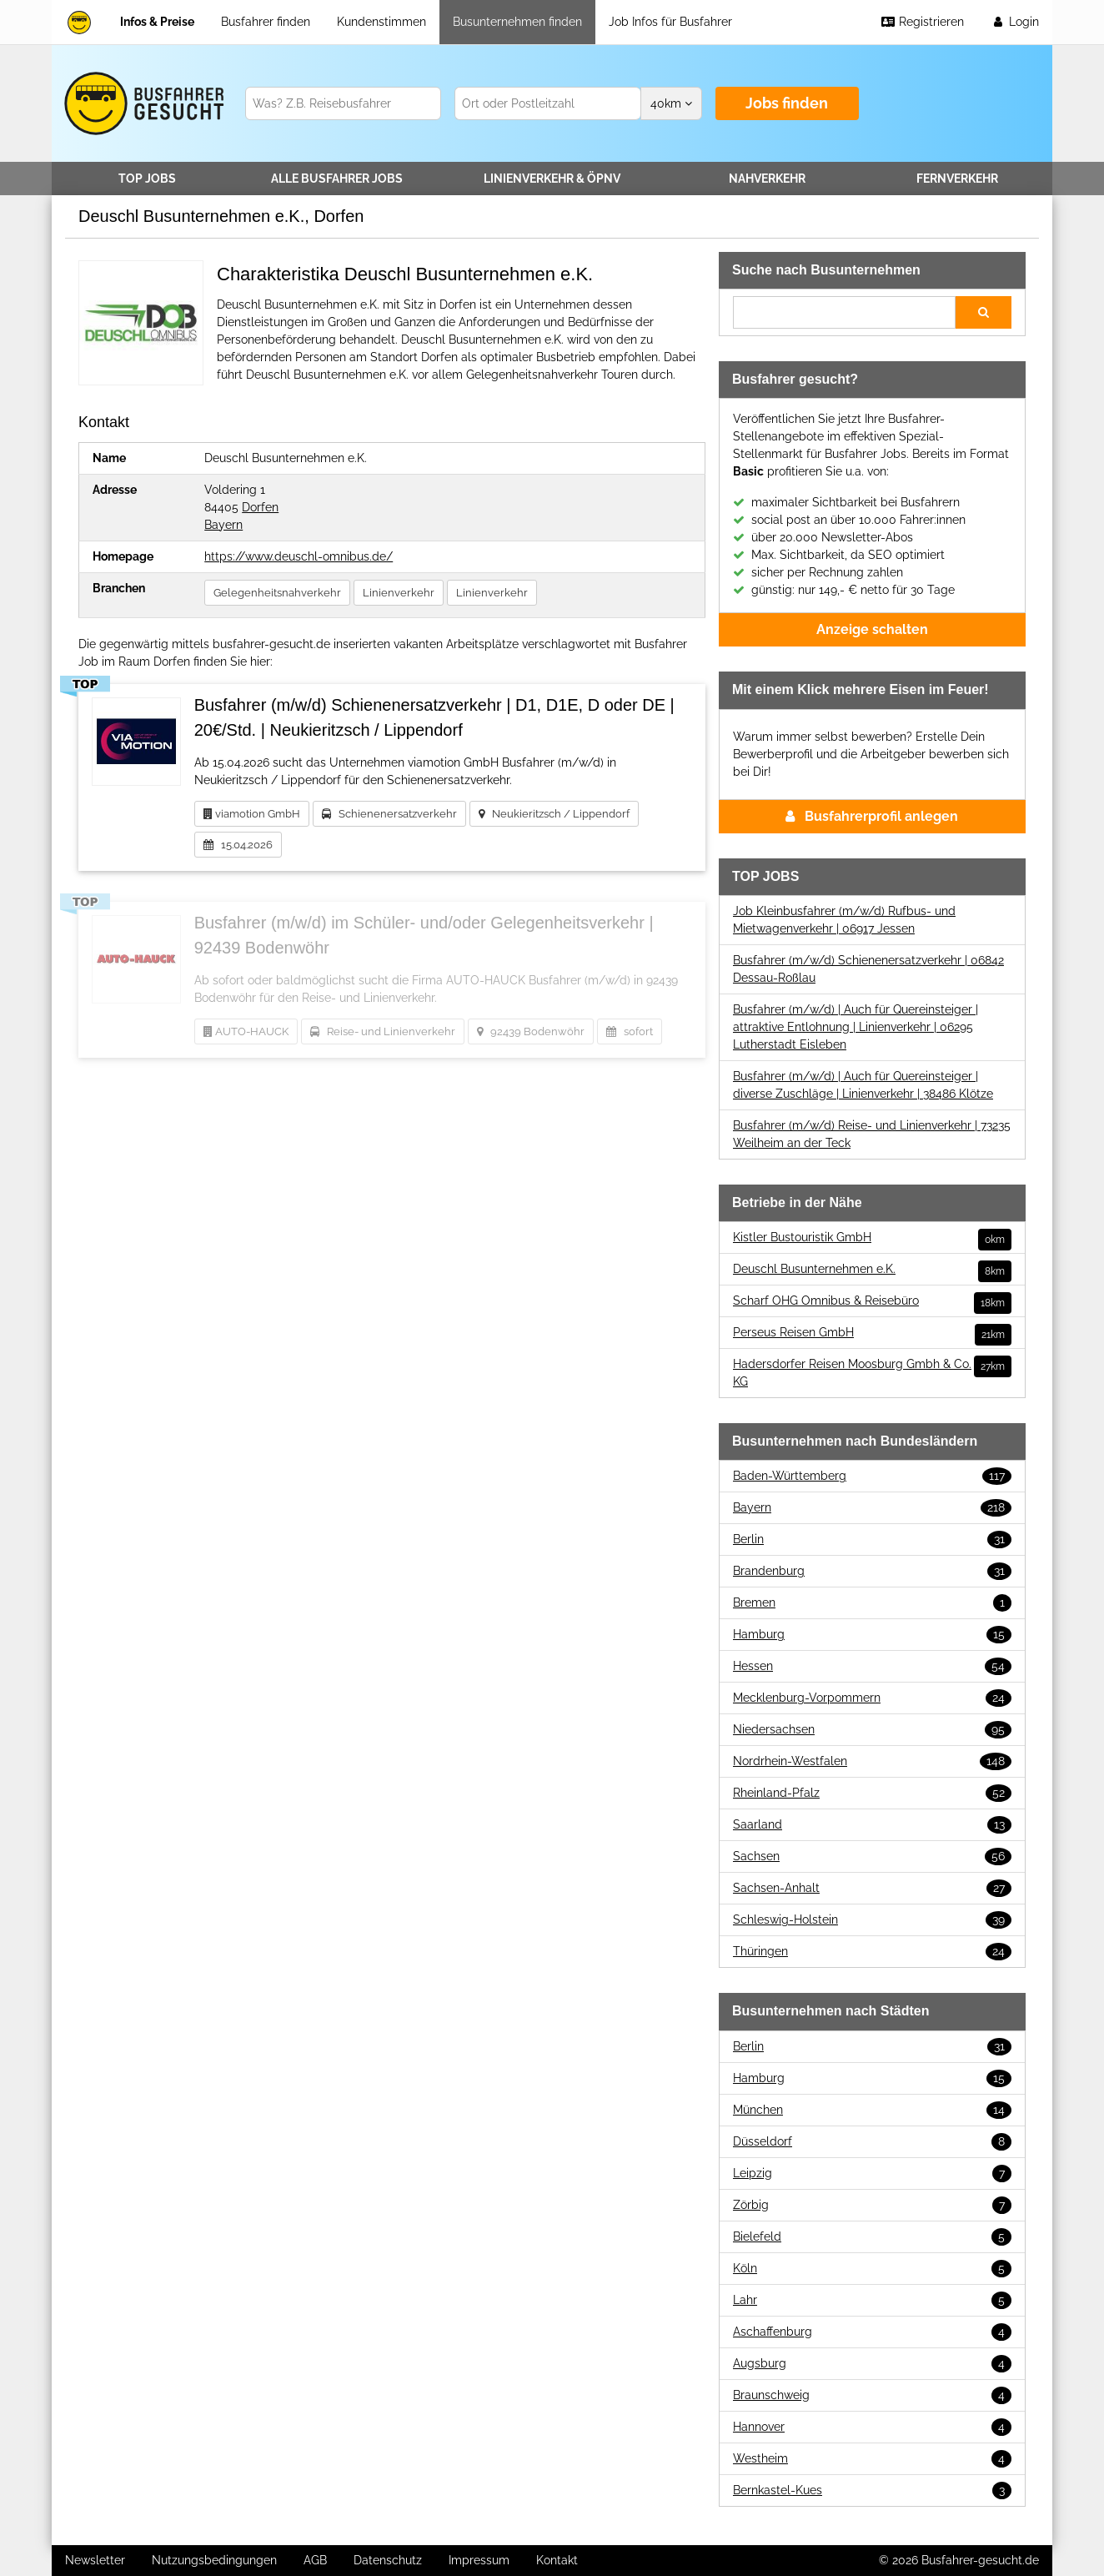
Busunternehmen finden (517, 21)
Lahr (872, 2300)
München (872, 2110)
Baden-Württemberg (872, 1476)
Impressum (479, 2560)
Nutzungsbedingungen (214, 2560)
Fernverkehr (957, 178)
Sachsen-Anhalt (872, 1888)
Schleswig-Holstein (872, 1920)
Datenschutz (388, 2560)
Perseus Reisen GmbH (872, 1332)
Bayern (223, 524)
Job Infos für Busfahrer (670, 21)
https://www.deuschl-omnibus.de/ (298, 556)
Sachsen (872, 1856)
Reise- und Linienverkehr (382, 1031)
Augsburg (872, 2363)
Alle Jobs (337, 178)
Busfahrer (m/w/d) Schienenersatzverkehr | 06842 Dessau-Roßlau (868, 968)
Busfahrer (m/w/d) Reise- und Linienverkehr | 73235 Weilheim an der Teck (872, 1134)
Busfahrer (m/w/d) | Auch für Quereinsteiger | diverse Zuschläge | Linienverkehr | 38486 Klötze (863, 1084)
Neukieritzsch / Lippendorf (554, 814)
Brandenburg (872, 1571)
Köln (872, 2268)
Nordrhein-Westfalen (872, 1761)
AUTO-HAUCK (246, 1031)
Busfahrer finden (265, 21)
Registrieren (922, 21)
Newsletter (95, 2560)
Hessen (872, 1666)
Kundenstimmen (381, 21)
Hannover (872, 2427)
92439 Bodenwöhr (531, 1031)
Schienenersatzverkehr (389, 814)
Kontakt (557, 2560)
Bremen (872, 1603)
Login (1015, 21)
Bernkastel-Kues (872, 2490)
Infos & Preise (157, 21)
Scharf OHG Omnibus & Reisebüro (872, 1301)
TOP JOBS (147, 178)
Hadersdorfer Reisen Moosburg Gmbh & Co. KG (872, 1372)
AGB (315, 2560)
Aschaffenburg (872, 2332)
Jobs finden (786, 103)
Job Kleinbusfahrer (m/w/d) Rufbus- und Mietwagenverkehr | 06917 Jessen (844, 919)
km (671, 103)
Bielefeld (872, 2237)
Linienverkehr (552, 178)
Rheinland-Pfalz (872, 1793)
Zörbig (872, 2205)
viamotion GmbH (251, 814)
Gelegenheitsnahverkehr (277, 592)
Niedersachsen (872, 1729)
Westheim (872, 2459)
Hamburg (872, 1634)
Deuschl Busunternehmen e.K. (872, 1269)
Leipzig (872, 2173)
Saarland (872, 1825)
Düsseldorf (872, 2142)
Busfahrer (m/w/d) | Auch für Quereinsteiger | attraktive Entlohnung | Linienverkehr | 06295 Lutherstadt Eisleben (855, 1027)
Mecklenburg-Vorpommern (872, 1698)
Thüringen (872, 1951)
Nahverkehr (767, 178)
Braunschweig (872, 2395)
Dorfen (260, 507)
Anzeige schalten (872, 629)
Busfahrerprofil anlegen (871, 816)
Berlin (872, 1539)
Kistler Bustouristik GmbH (872, 1237)
